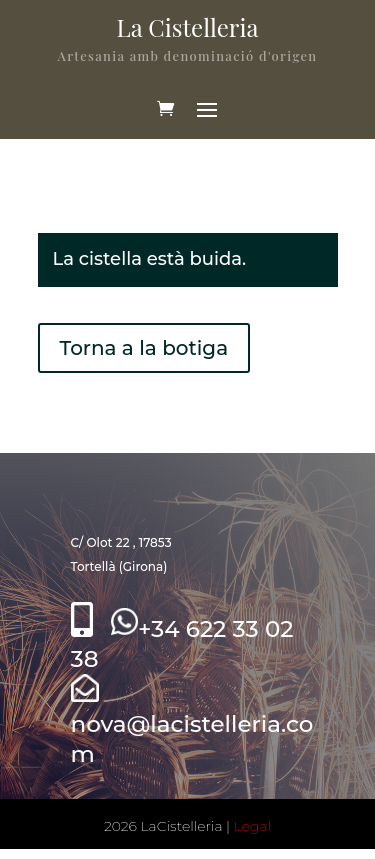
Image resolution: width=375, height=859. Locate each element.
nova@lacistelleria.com (192, 724)
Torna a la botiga (144, 348)
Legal (252, 826)
